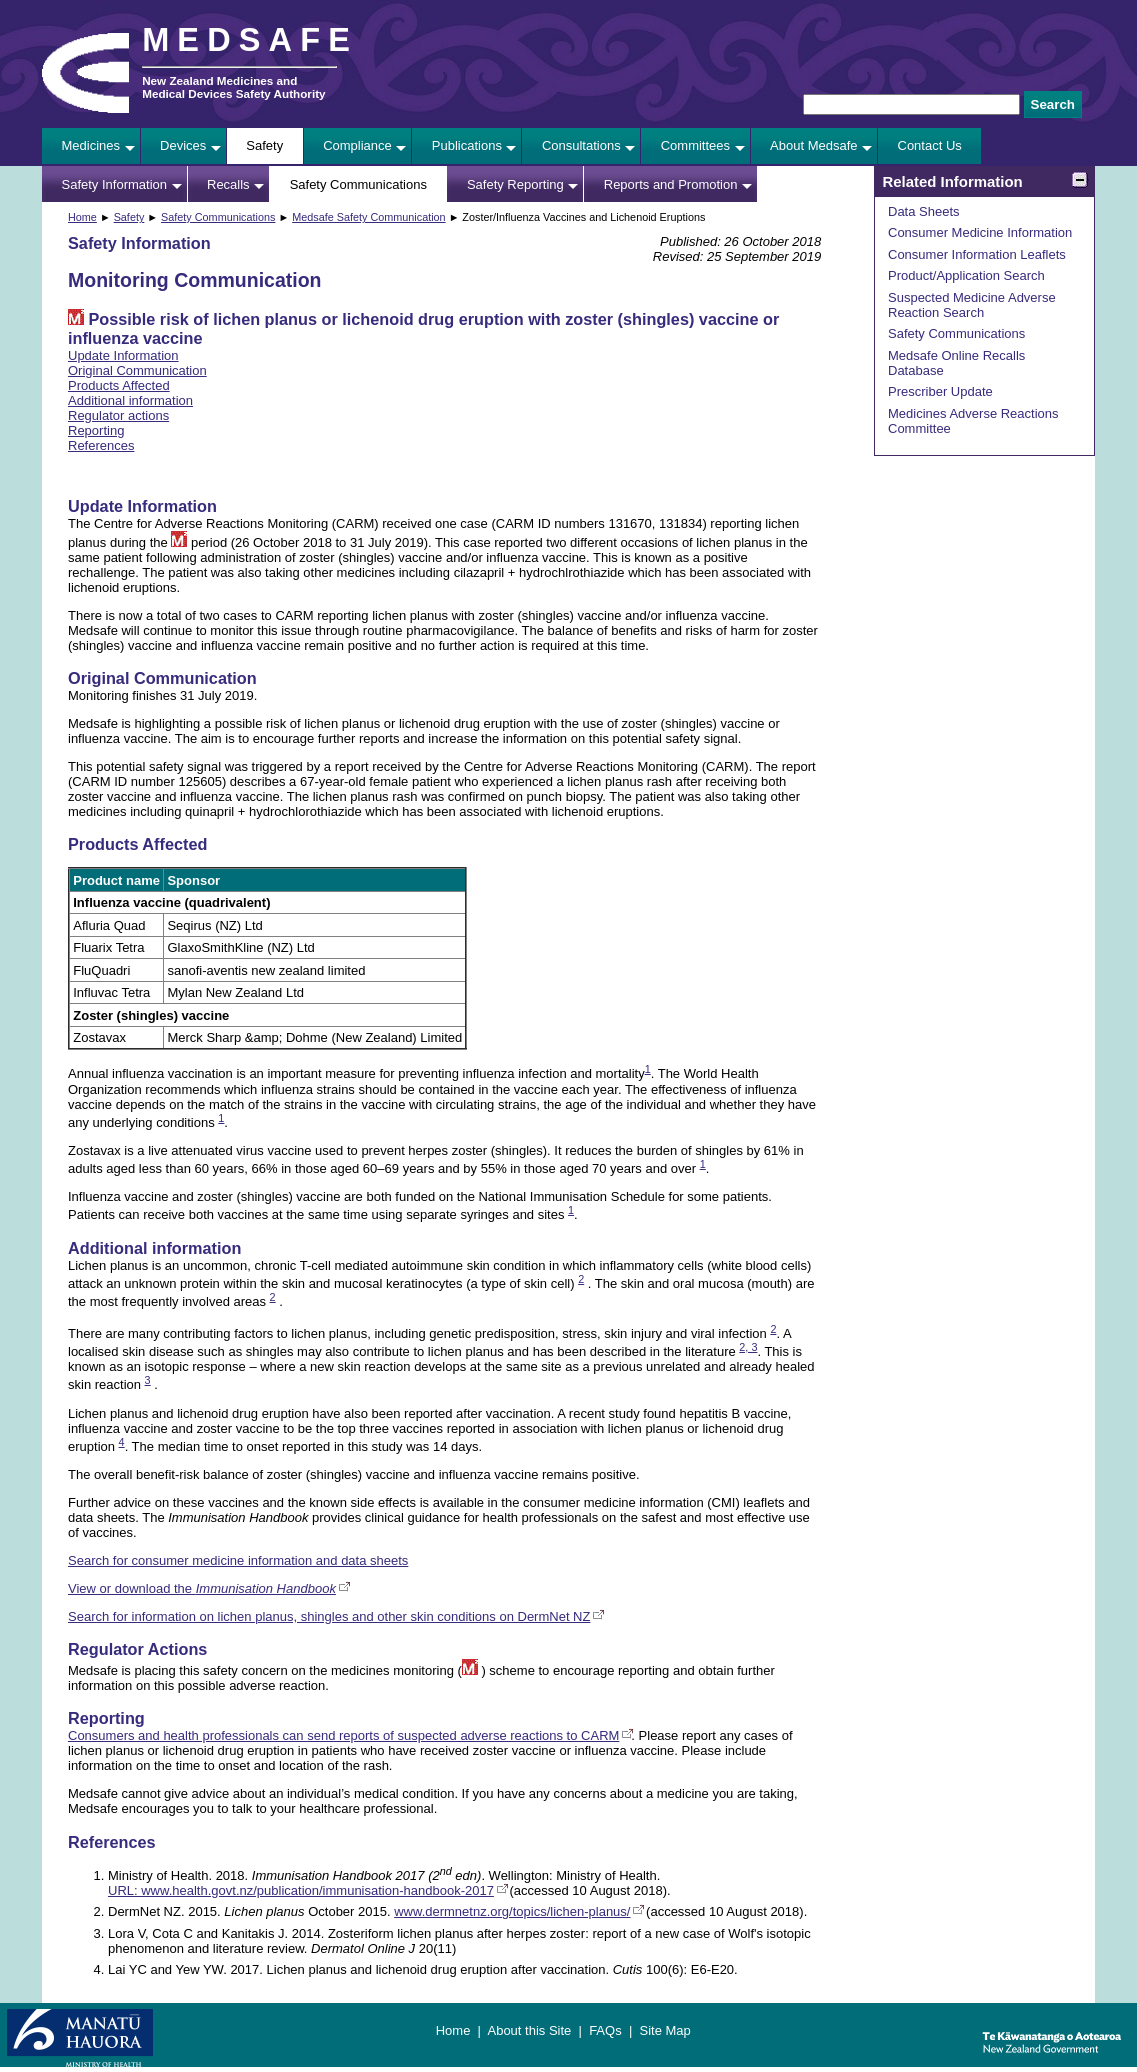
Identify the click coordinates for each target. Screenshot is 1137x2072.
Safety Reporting (515, 184)
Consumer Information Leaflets (977, 254)
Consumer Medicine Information (980, 232)
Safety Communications (358, 184)
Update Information (123, 355)
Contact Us (930, 145)
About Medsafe (813, 145)
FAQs (605, 2030)
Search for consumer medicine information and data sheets (238, 1560)
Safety (264, 145)
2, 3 (748, 1347)
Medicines (91, 145)
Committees (695, 145)
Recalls (228, 184)
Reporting (96, 430)
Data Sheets (924, 211)
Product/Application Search (966, 275)
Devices (183, 145)
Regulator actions (118, 415)
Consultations (581, 145)
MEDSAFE (250, 40)
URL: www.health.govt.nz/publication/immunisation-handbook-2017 (301, 1890)
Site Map (664, 2030)
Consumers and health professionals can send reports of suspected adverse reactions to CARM (343, 1735)
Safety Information (115, 184)
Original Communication (137, 370)
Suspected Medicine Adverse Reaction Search (972, 305)
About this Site (529, 2030)
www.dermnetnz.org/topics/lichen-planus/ (512, 1911)
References (101, 445)
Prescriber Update (940, 391)
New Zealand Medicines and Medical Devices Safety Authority (233, 87)
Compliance (357, 145)
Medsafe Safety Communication (368, 217)
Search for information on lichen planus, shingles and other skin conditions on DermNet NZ (329, 1616)
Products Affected (119, 385)
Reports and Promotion (671, 184)
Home (82, 217)
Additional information (130, 400)
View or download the (202, 1588)
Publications (467, 145)
